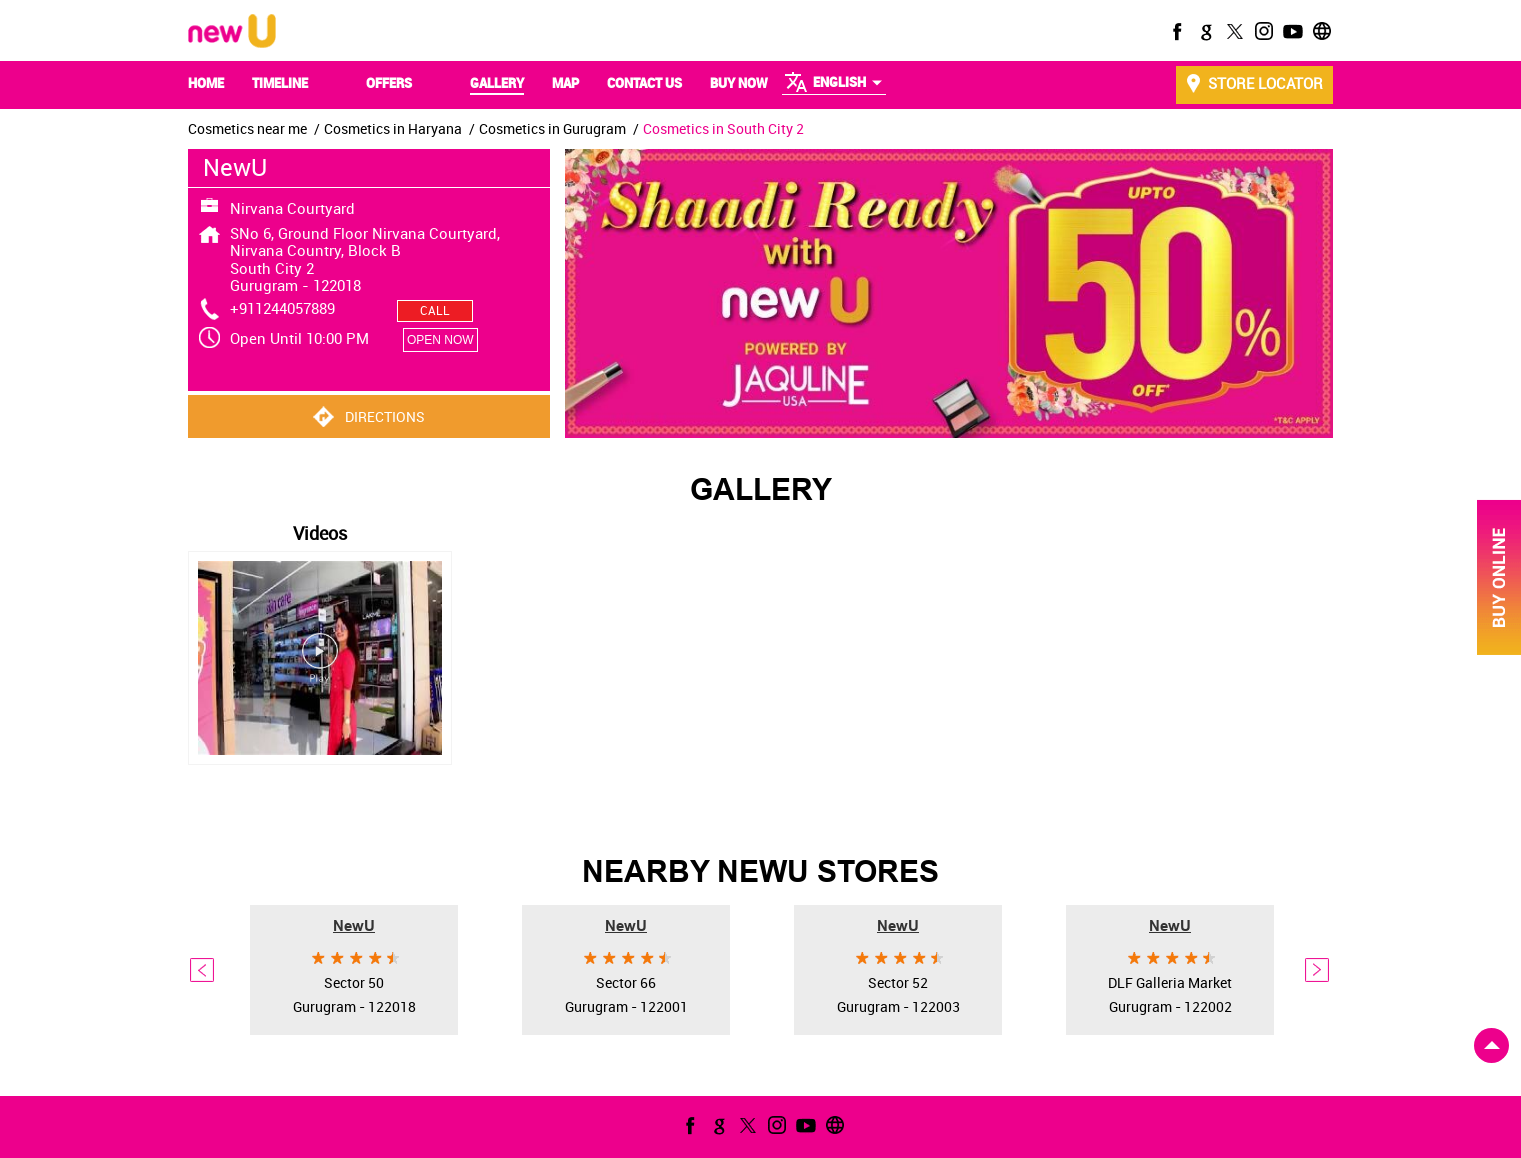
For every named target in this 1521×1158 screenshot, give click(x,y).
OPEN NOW (440, 340)
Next (1318, 970)
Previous (203, 970)
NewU (354, 925)
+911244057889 (282, 308)
